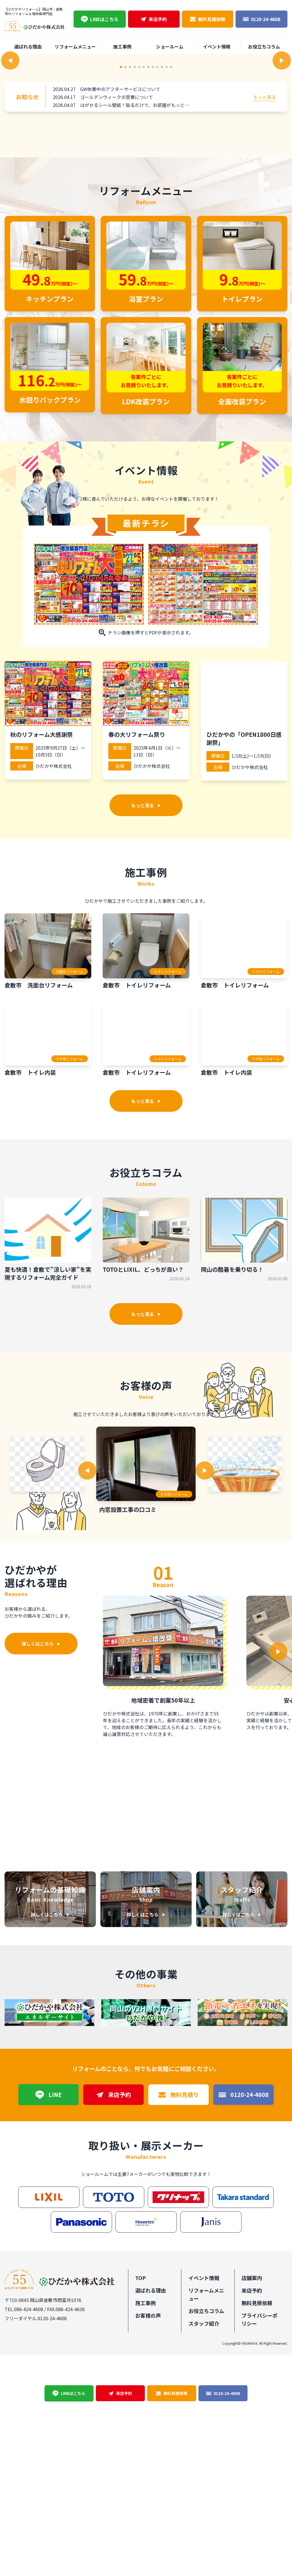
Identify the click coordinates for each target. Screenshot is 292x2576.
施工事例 (122, 46)
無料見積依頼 (207, 19)
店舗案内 (252, 2498)
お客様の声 (148, 2536)
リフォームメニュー (75, 46)
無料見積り (179, 2315)
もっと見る (264, 258)
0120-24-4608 (261, 19)
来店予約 (154, 19)
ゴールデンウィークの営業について (116, 258)
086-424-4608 (28, 2529)
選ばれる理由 (28, 46)
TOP (140, 2498)
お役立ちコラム (264, 46)
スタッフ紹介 (203, 2543)
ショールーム (169, 46)
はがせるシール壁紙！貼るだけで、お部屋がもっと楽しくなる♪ (146, 266)
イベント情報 (216, 46)
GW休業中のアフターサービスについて (120, 251)
